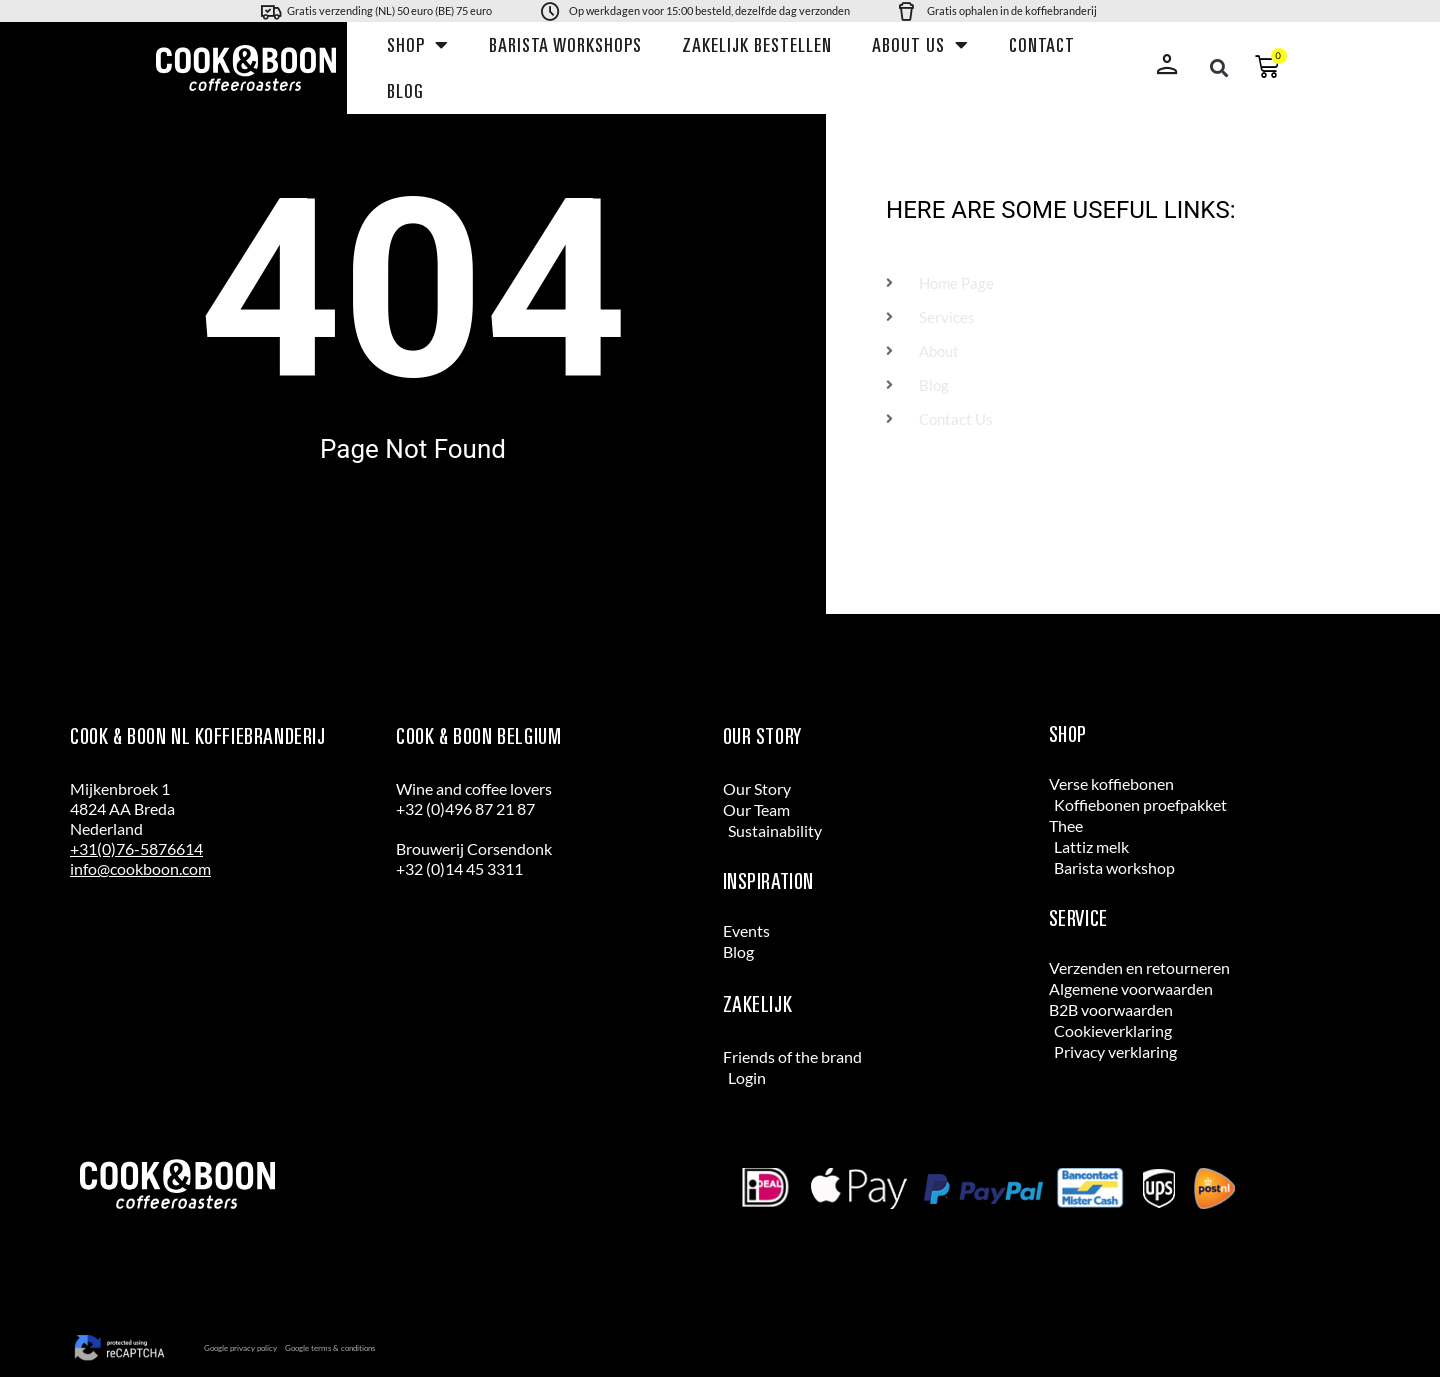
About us (920, 45)
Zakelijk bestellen (757, 45)
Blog (405, 91)
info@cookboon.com (140, 868)
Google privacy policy (240, 1348)
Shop (418, 45)
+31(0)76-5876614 (136, 848)
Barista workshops (565, 45)
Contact (1042, 45)
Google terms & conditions (330, 1348)
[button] (1219, 68)
